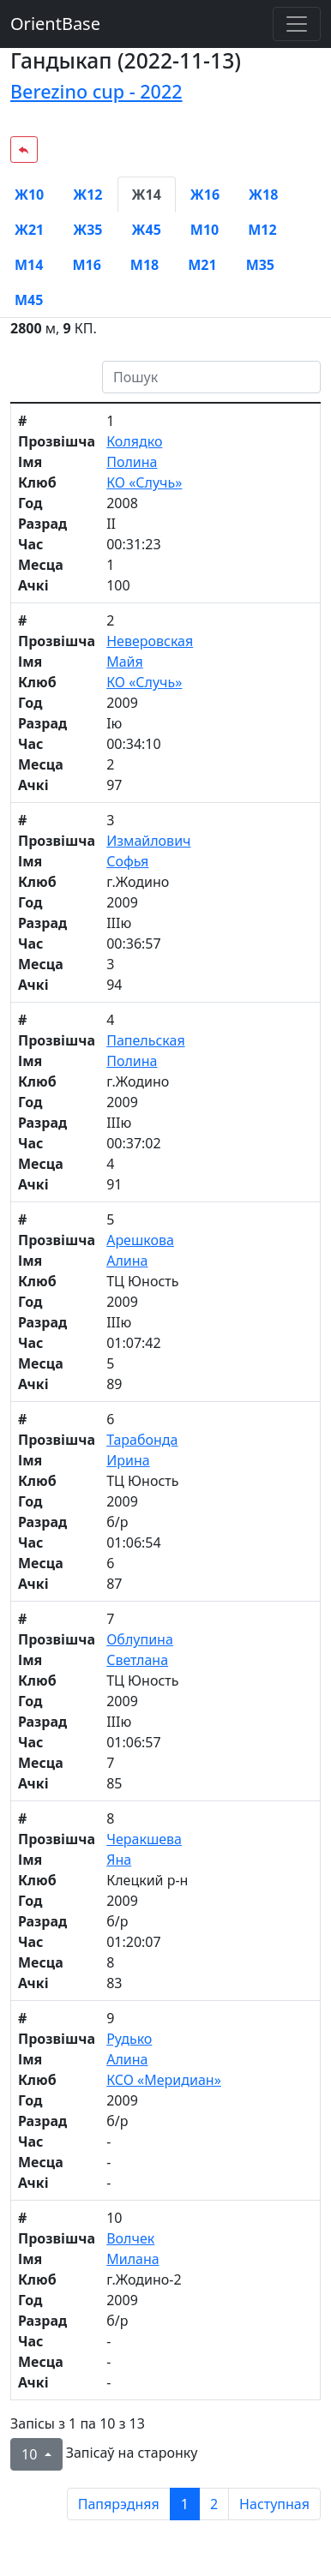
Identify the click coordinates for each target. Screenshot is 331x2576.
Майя (124, 661)
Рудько (129, 2038)
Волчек (130, 2238)
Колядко (134, 441)
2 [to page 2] (214, 2504)
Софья (127, 861)
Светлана (137, 1659)
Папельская (145, 1040)
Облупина (139, 1639)
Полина (131, 461)
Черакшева (144, 1839)
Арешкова (140, 1240)
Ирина (127, 1460)
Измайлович (148, 840)
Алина (126, 1260)
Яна (118, 1859)
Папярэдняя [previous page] (118, 2504)
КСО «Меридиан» (163, 2079)
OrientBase (55, 23)
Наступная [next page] (274, 2504)
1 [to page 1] (185, 2504)
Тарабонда (142, 1439)
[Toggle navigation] (297, 24)
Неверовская (149, 641)
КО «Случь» (144, 482)
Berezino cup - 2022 (96, 91)
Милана (132, 2259)
